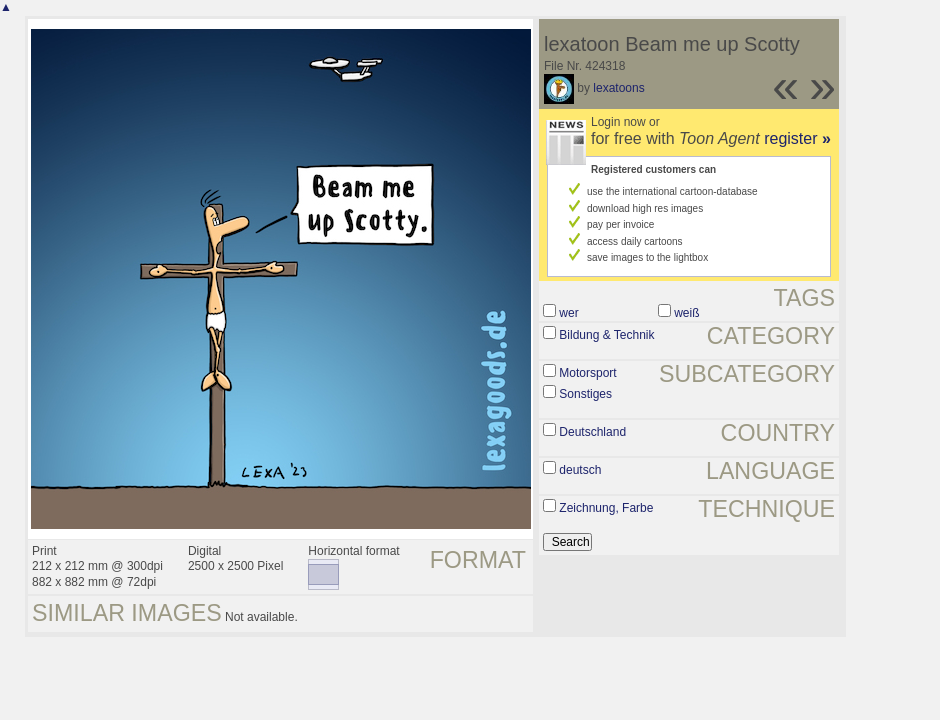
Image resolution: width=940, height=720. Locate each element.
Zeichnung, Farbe (606, 508)
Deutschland (592, 432)
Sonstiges (585, 394)
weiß (686, 313)
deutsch (580, 470)
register (797, 138)
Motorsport (587, 373)
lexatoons (618, 88)
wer (568, 313)
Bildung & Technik (606, 335)
